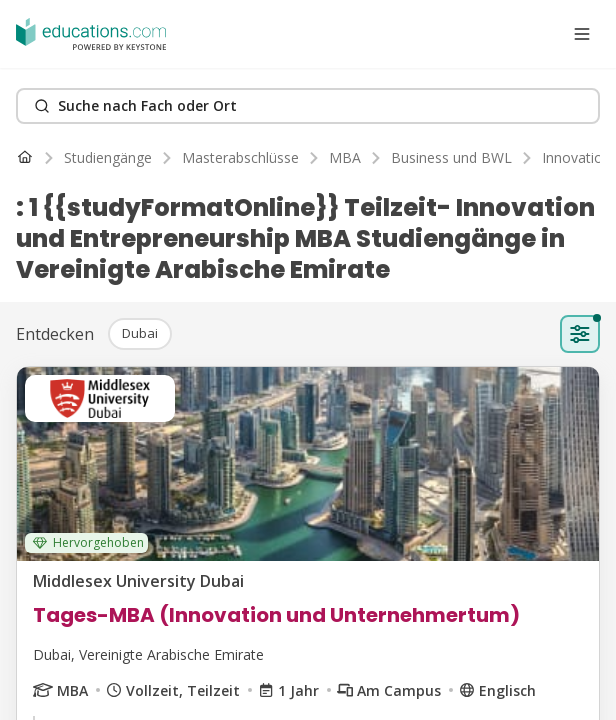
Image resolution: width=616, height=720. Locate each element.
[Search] (308, 106)
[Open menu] (582, 34)
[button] (140, 334)
